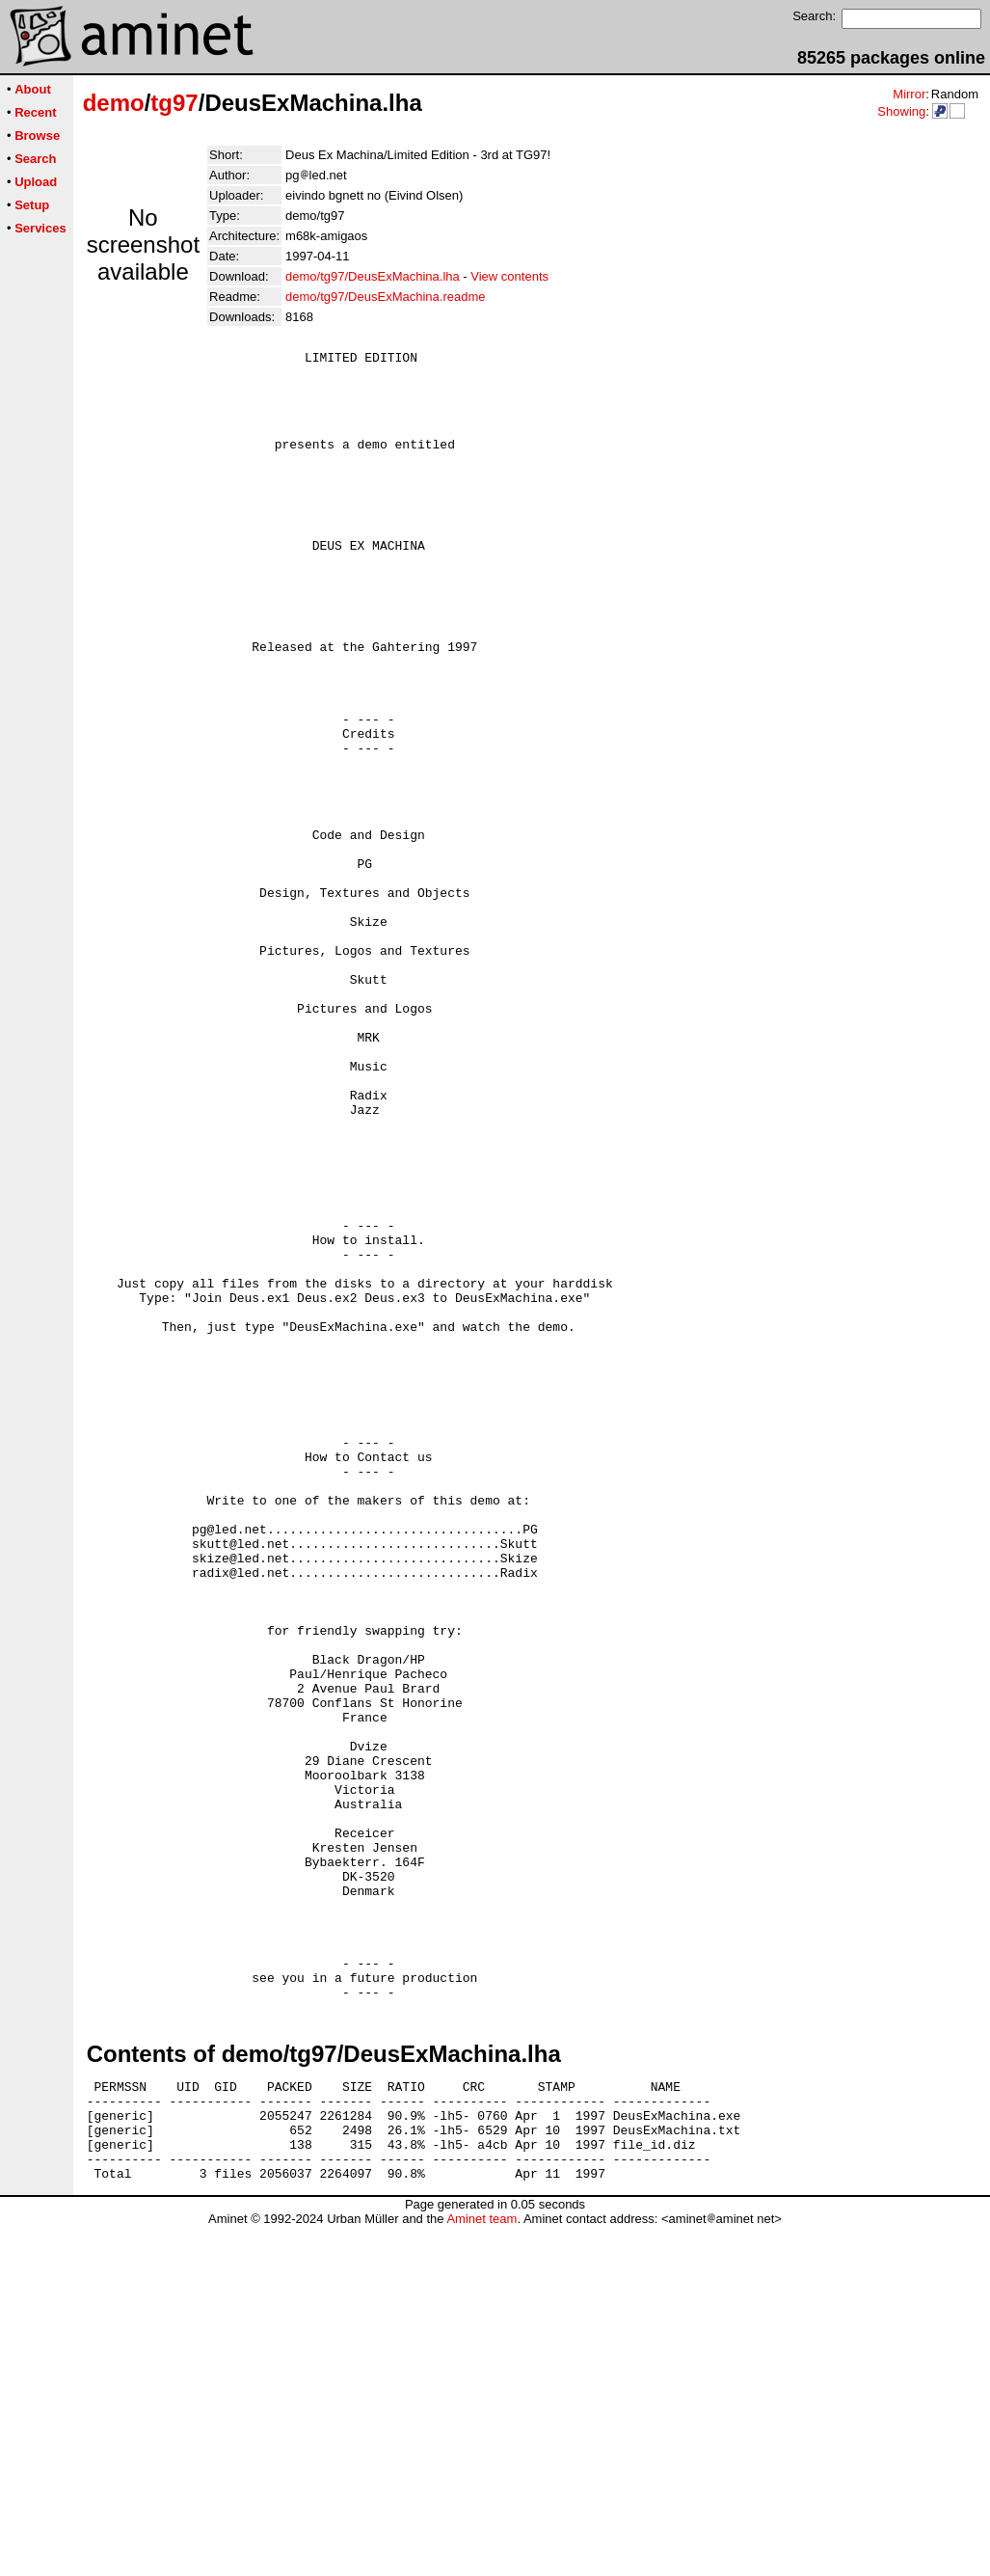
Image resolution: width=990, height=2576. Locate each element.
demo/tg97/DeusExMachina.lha (372, 276)
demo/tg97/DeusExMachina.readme (385, 296)
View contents (509, 276)
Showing (901, 111)
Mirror (909, 94)
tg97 (174, 103)
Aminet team (481, 2569)
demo (114, 103)
